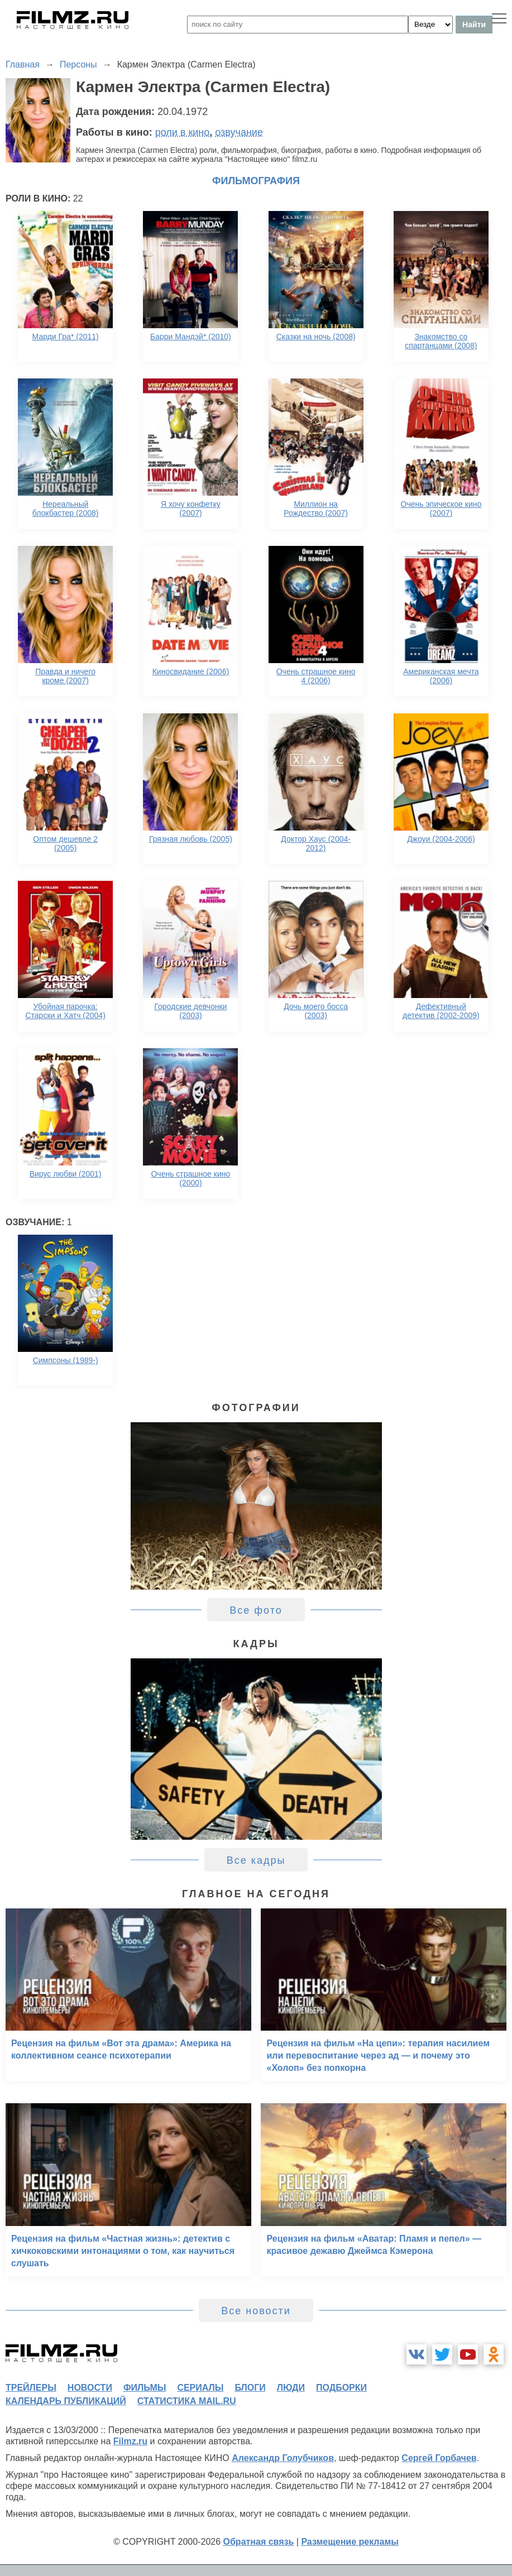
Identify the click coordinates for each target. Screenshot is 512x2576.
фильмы (144, 2387)
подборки (341, 2387)
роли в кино (182, 132)
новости (90, 2387)
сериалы (200, 2387)
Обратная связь (258, 2541)
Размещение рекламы (350, 2541)
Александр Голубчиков (283, 2458)
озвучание (239, 132)
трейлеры (31, 2387)
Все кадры (256, 1860)
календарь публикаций (66, 2401)
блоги (250, 2387)
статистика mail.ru (186, 2401)
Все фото (256, 1610)
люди (291, 2387)
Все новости (256, 2310)
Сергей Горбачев (438, 2458)
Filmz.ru (130, 2441)
